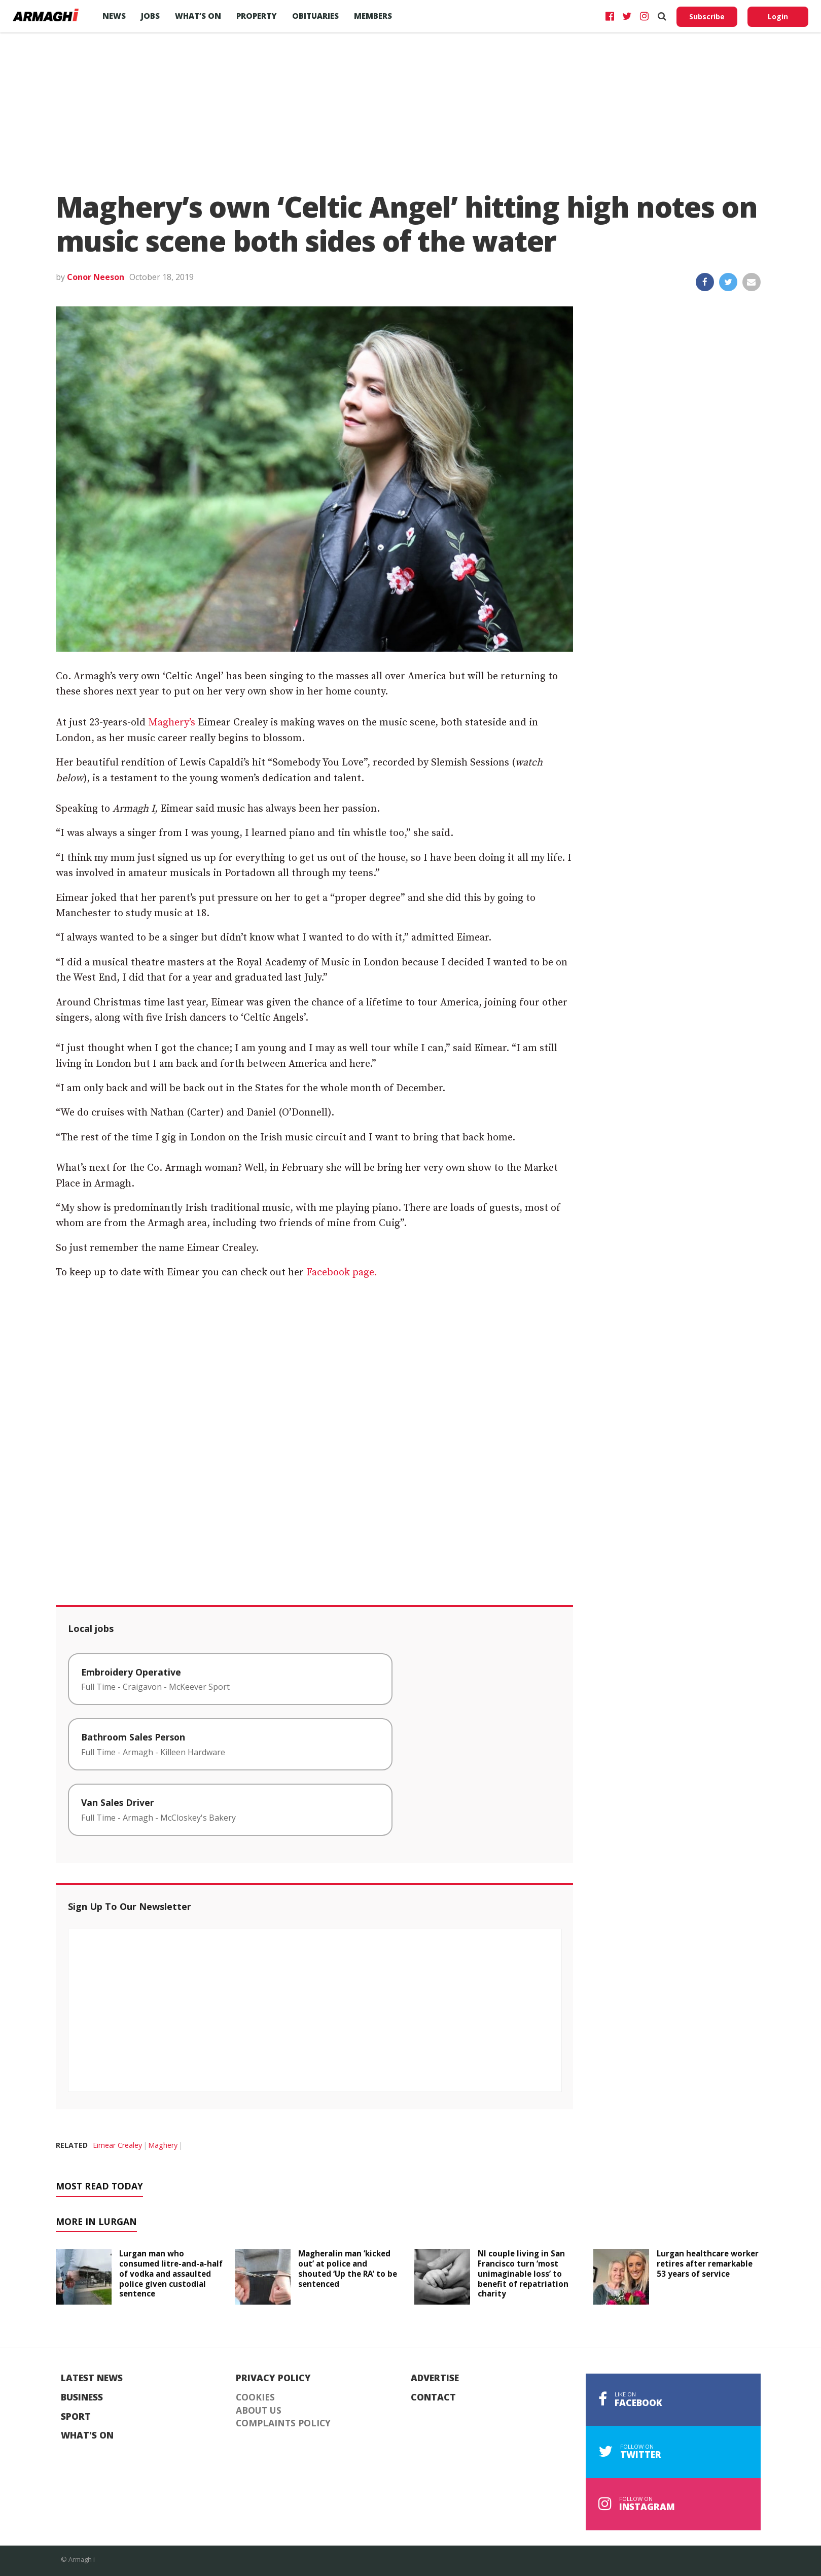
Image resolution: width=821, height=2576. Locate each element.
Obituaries (315, 16)
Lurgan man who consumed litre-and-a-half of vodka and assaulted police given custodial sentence (171, 2273)
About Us (258, 2410)
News (114, 16)
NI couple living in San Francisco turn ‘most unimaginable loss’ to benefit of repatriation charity (523, 2273)
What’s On (198, 16)
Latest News (92, 2378)
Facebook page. (340, 1272)
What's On (87, 2435)
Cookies (255, 2397)
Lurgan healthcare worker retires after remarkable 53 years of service (708, 2263)
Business (82, 2397)
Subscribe (707, 16)
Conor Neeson (95, 277)
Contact (433, 2397)
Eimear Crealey (117, 2145)
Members (373, 16)
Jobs (150, 16)
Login (778, 16)
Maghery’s (171, 722)
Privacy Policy (273, 2378)
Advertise (435, 2378)
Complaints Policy (283, 2423)
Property (256, 16)
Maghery (162, 2145)
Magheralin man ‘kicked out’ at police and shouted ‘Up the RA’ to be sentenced (347, 2268)
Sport (76, 2416)
